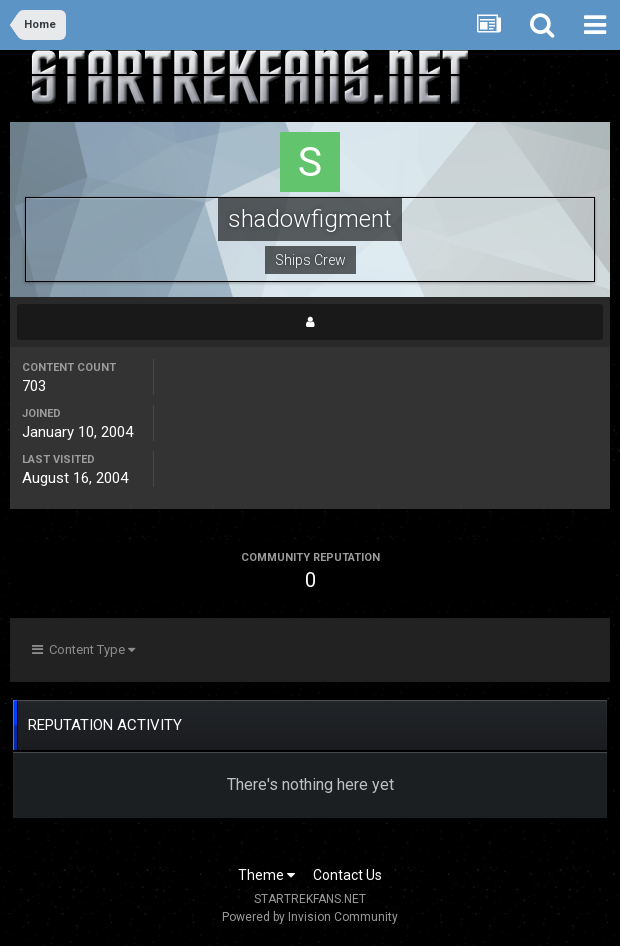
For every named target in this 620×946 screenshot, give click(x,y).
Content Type (83, 649)
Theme (266, 875)
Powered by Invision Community (310, 917)
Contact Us (347, 875)
